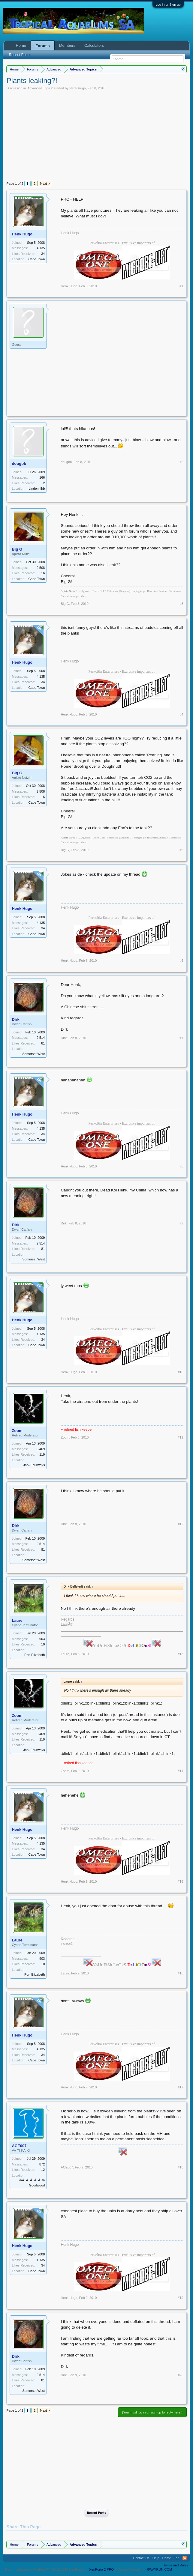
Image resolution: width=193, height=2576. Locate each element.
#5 (181, 850)
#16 (180, 1973)
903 (42, 1639)
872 (42, 2164)
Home (21, 45)
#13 (180, 1654)
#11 (180, 1437)
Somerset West (33, 1054)
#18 (180, 2167)
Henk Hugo (77, 88)
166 (42, 477)
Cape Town (37, 259)
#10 (180, 1372)
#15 (180, 1881)
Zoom (17, 1430)
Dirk (15, 1019)
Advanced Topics (39, 88)
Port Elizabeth (34, 1655)
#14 (180, 1771)
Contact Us (141, 2558)
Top (176, 2558)
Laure (17, 1620)
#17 (180, 2087)
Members (67, 45)
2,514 (41, 1037)
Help (155, 2558)
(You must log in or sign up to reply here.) (152, 2412)
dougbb (19, 463)
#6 (181, 960)
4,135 (41, 248)
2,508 (41, 567)
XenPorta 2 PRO (101, 2569)
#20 (180, 2375)
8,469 (41, 1449)
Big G (17, 549)
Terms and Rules (175, 2565)
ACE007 (19, 2146)
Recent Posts (96, 2513)
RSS (184, 2558)
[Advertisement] (97, 135)
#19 (180, 2298)
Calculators (94, 45)
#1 (181, 286)
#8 (181, 1166)
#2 (181, 462)
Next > (45, 183)
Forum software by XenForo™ (46, 2569)
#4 (181, 714)
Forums (42, 45)
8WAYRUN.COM (159, 2569)
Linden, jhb (37, 488)
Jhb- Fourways (34, 1465)
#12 (180, 1524)
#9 (181, 1223)
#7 (181, 1038)
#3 (181, 603)
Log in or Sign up (167, 4)
